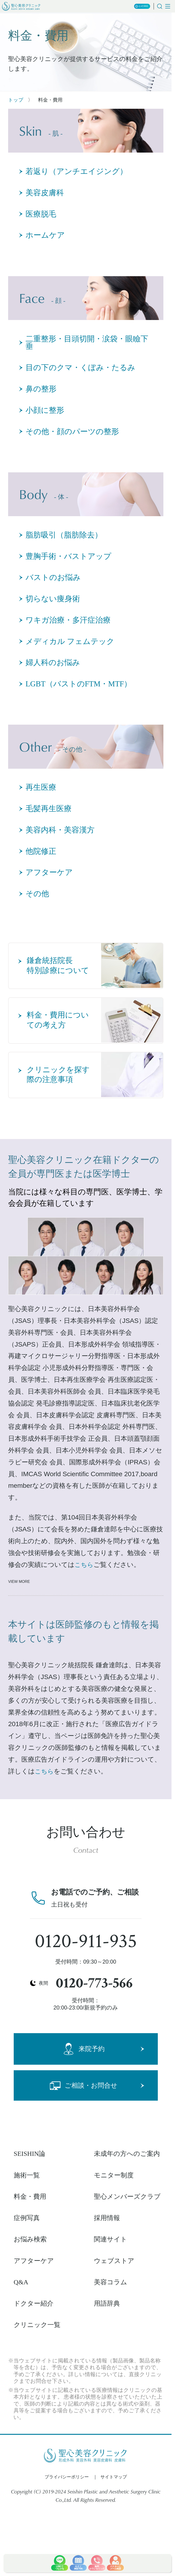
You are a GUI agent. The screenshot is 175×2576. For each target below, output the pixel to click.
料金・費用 (30, 2196)
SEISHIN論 (29, 2153)
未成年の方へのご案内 (127, 2153)
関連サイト (110, 2239)
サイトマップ (113, 2476)
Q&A (21, 2282)
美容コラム (110, 2282)
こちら (84, 1565)
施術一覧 (27, 2175)
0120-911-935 (86, 1941)
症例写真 (27, 2217)
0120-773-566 (94, 1983)
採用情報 (107, 2217)
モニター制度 (114, 2175)
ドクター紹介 (33, 2303)
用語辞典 (107, 2303)
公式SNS (141, 6)
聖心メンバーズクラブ (127, 2196)
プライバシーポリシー (67, 2476)
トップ (15, 99)
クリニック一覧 (37, 2324)
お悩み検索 (30, 2239)
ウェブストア (114, 2260)
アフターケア (34, 2260)
